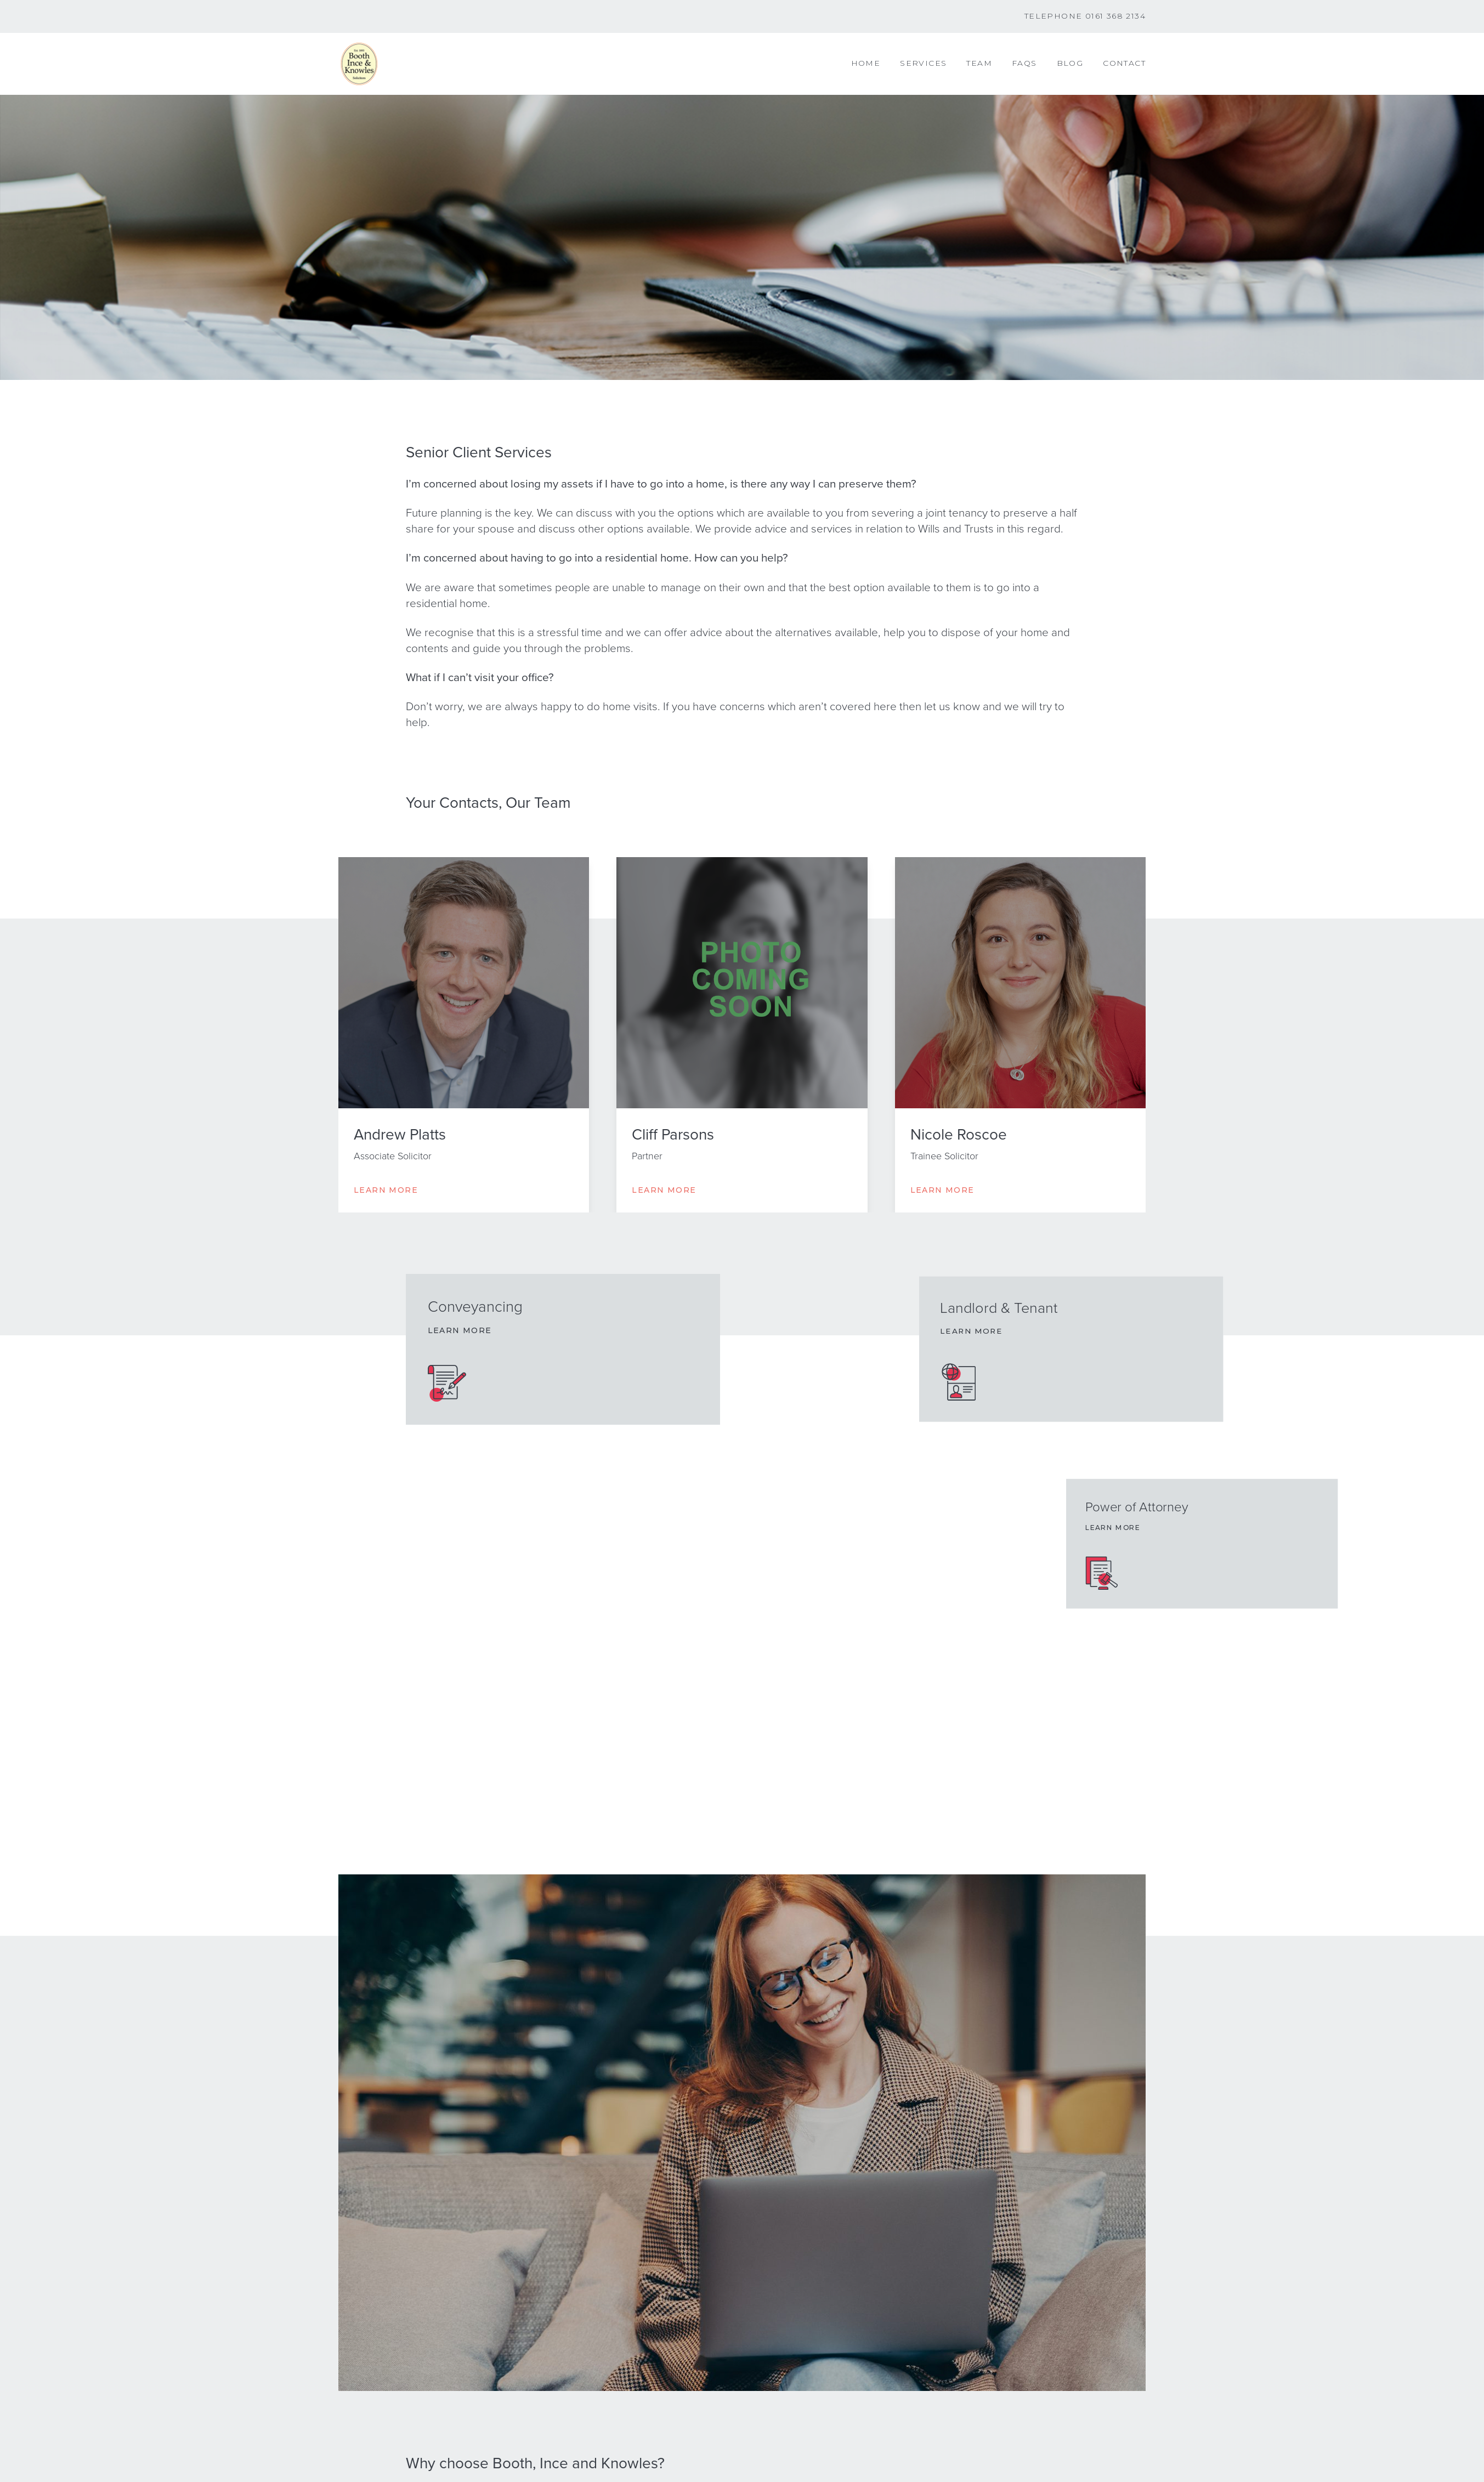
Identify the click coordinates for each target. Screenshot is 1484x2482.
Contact (1124, 63)
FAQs (1024, 63)
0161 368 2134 (1115, 16)
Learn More (386, 1190)
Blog (1070, 63)
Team (979, 63)
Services (923, 63)
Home (866, 63)
